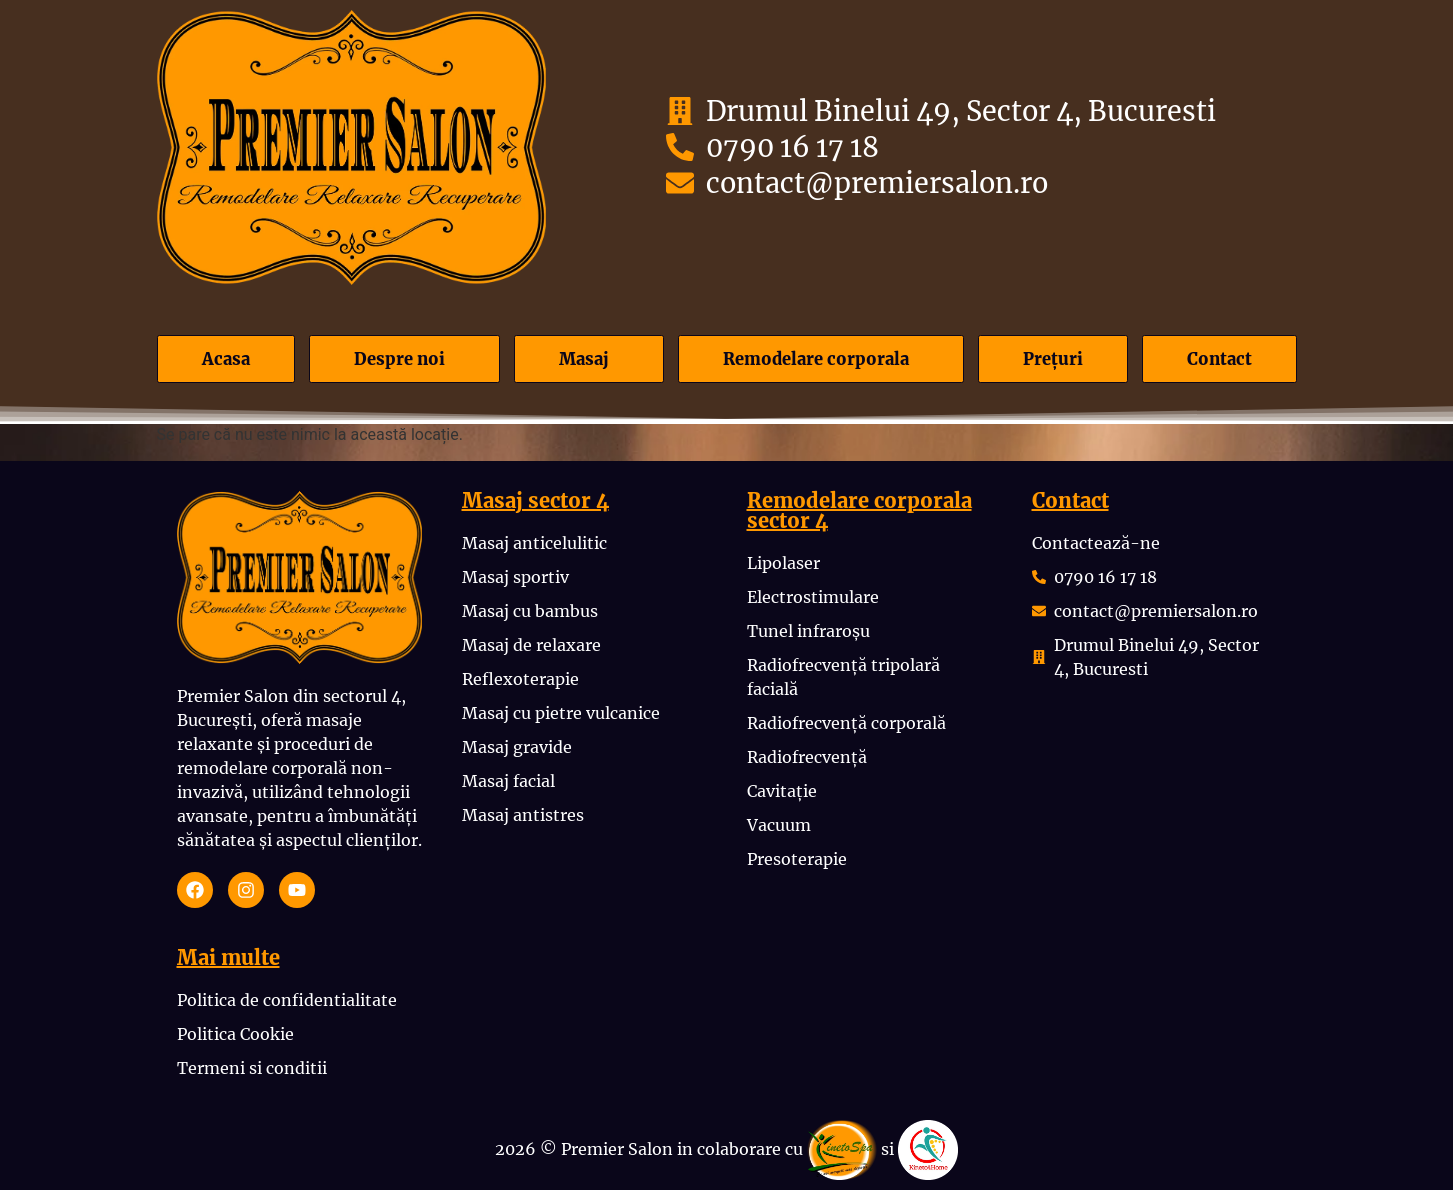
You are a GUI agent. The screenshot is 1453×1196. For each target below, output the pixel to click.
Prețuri (1060, 361)
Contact (1221, 361)
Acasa (221, 361)
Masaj (574, 361)
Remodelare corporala (814, 361)
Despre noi (392, 361)
